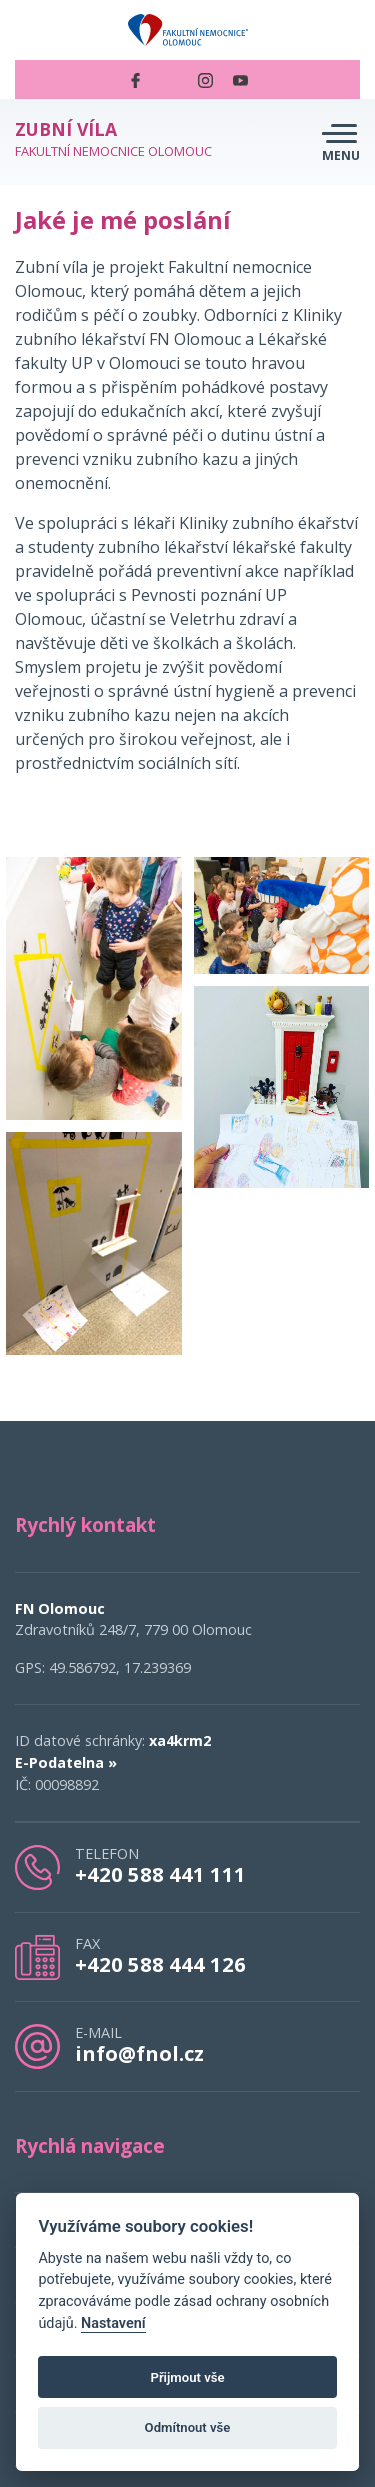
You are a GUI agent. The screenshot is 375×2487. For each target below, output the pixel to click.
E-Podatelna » (66, 1762)
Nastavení (113, 2323)
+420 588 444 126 (160, 1964)
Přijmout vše (187, 2377)
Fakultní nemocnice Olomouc (113, 139)
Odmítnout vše (188, 2427)
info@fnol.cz (139, 2053)
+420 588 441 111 (160, 1874)
